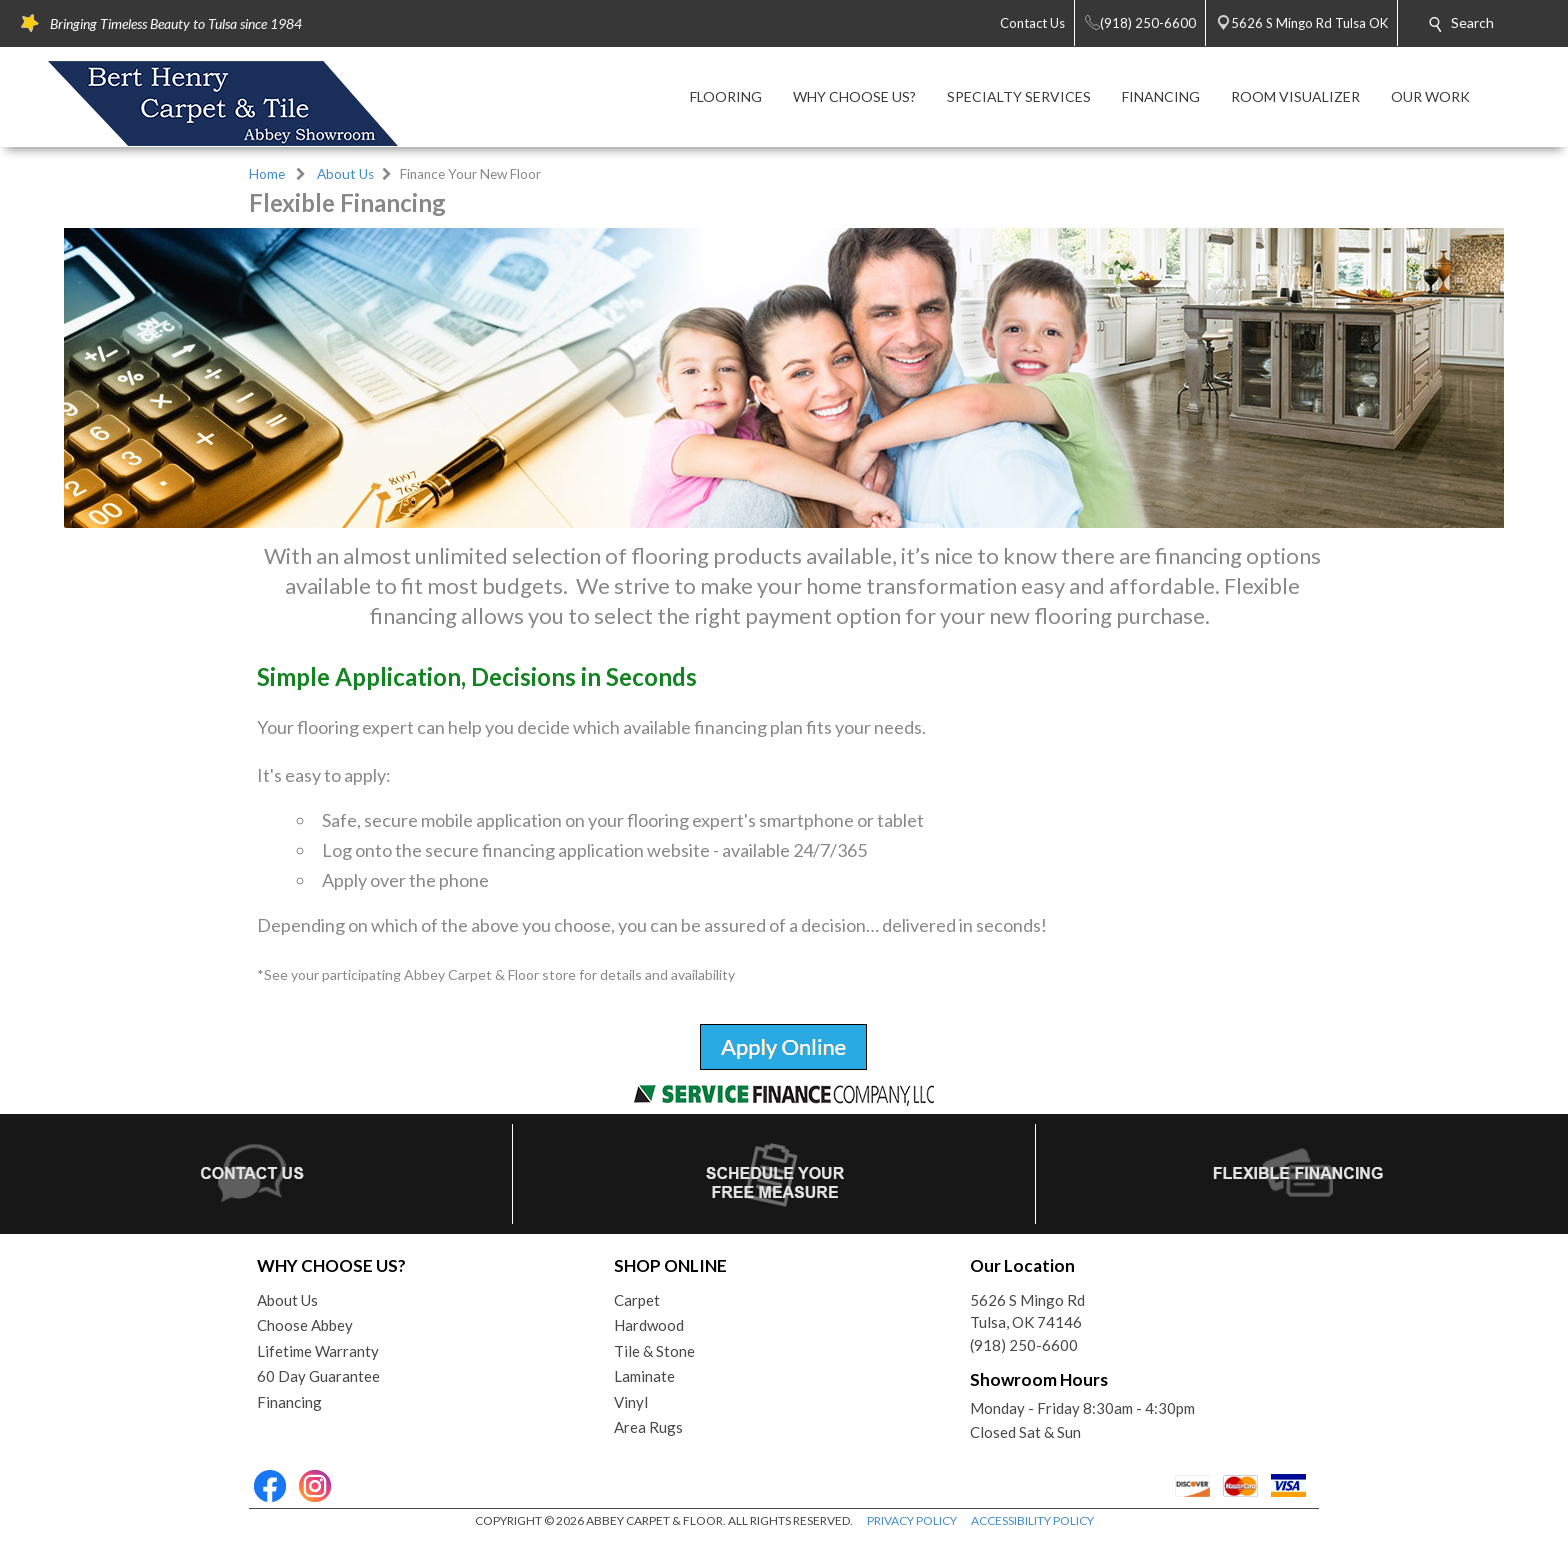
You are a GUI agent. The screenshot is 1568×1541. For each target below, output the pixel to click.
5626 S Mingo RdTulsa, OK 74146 (1027, 1311)
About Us (345, 174)
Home (267, 174)
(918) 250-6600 (1024, 1345)
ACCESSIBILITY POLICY (1032, 1520)
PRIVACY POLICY (912, 1520)
